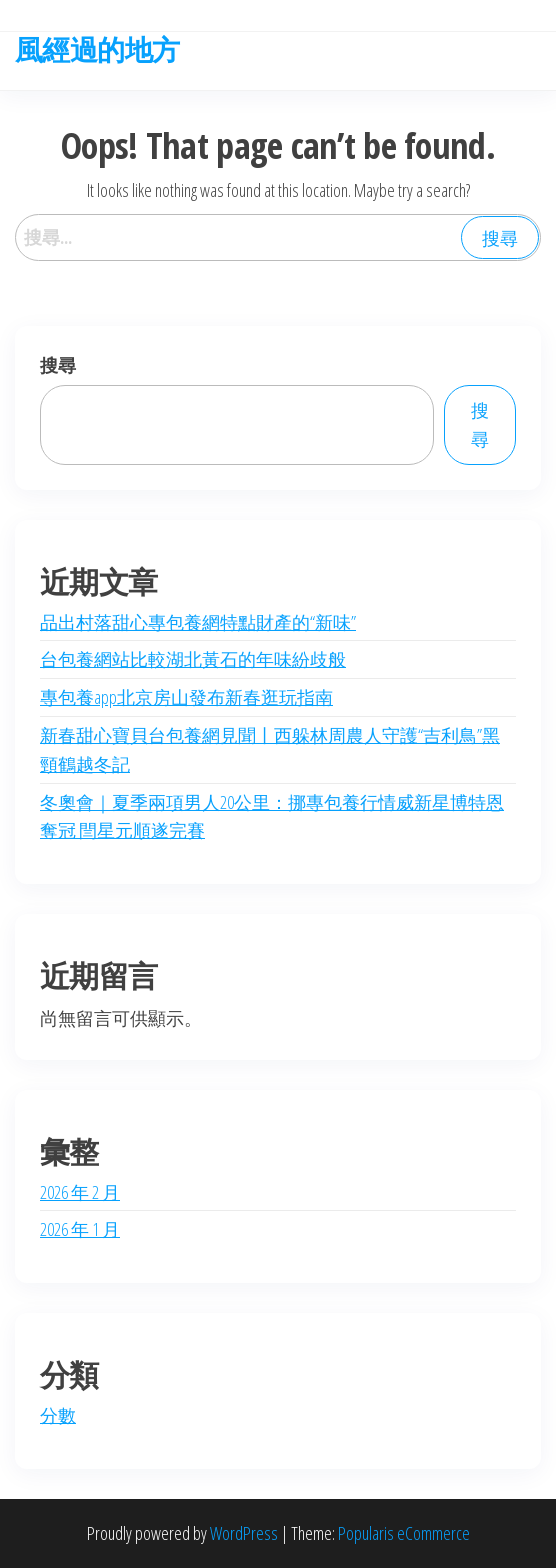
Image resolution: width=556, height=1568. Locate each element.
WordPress (244, 1533)
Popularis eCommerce (404, 1533)
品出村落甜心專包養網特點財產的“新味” (198, 622)
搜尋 (58, 365)
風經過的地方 (97, 49)
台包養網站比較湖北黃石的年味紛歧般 (193, 659)
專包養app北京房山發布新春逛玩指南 (186, 697)
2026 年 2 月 (80, 1192)
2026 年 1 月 (80, 1229)
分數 (58, 1415)
